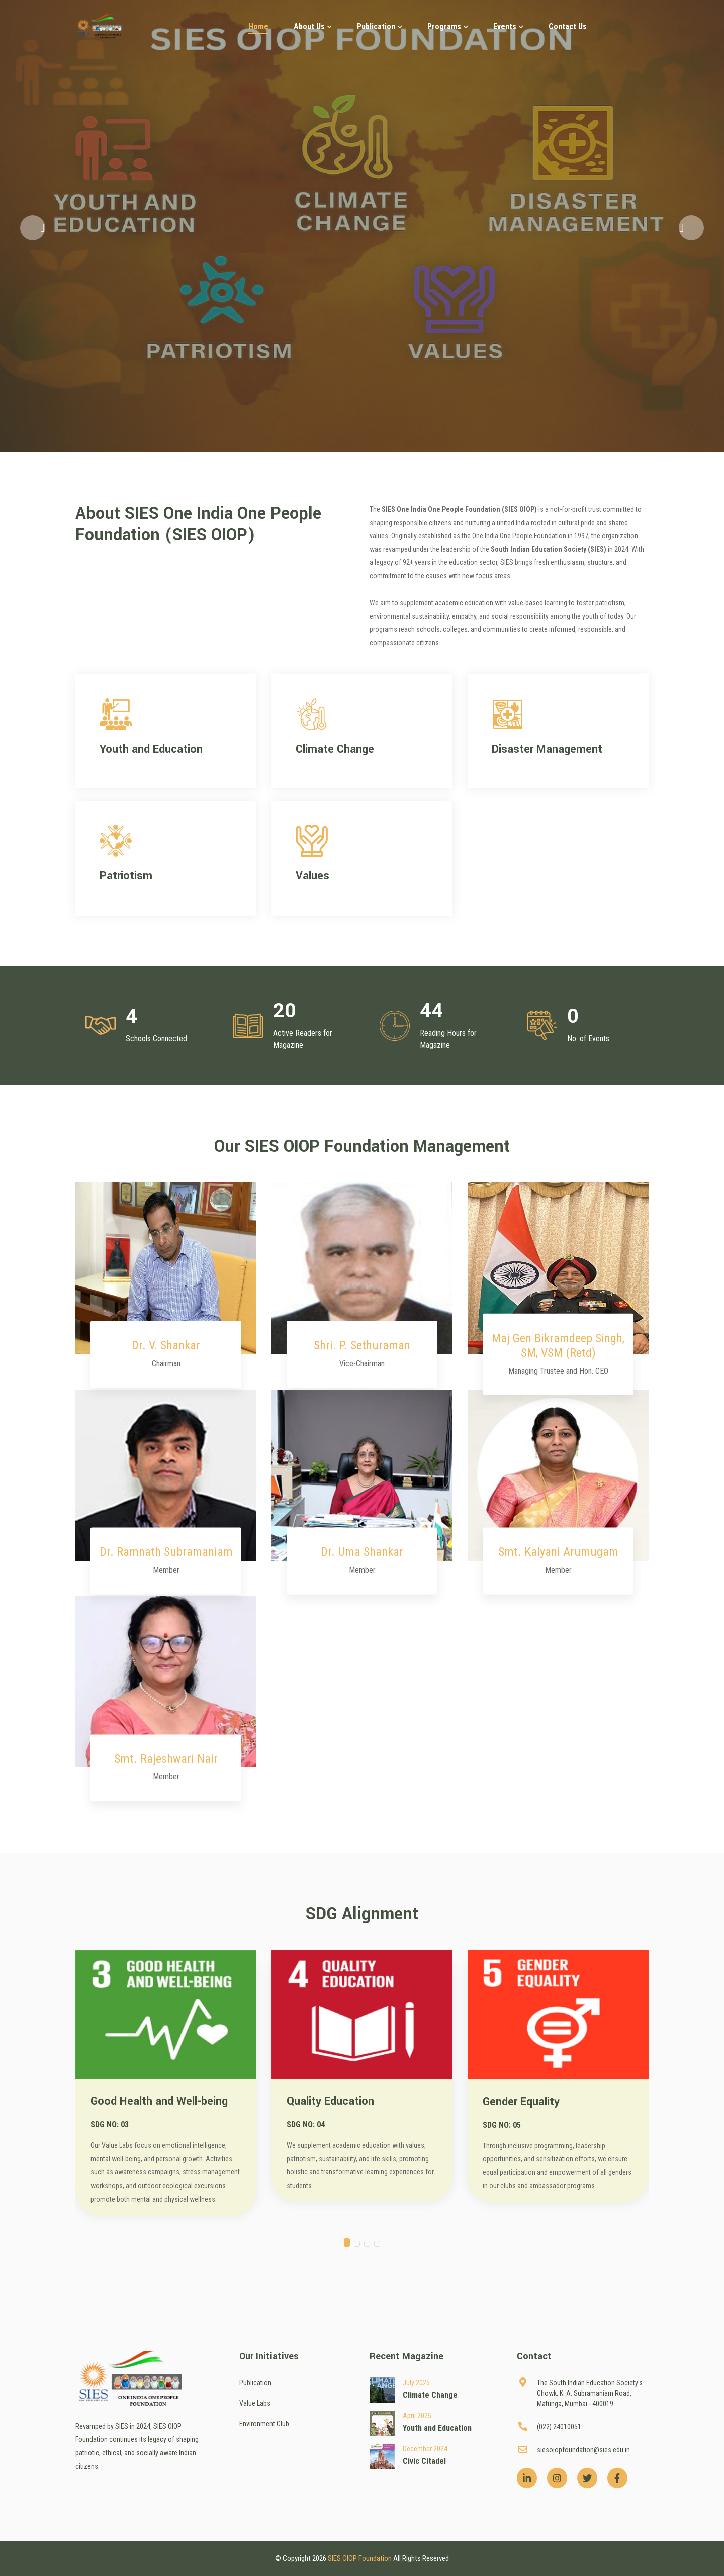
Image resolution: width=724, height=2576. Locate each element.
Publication (379, 26)
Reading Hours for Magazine (448, 1039)
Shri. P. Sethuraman (362, 1345)
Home (258, 26)
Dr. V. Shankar (166, 1345)
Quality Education (330, 2101)
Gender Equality (521, 2102)
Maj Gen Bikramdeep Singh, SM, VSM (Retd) (558, 1345)
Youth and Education (151, 749)
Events (508, 26)
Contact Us (568, 26)
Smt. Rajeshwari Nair (166, 1759)
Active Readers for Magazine (302, 1039)
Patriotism (126, 876)
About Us (313, 26)
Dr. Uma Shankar (362, 1552)
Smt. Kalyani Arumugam (558, 1552)
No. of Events (588, 1038)
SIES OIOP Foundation (360, 2558)
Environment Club (264, 2424)
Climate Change (335, 749)
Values (312, 876)
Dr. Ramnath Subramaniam (166, 1552)
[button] (32, 227)
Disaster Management (547, 749)
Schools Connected (156, 1038)
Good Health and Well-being (159, 2101)
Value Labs (254, 2403)
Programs (447, 26)
